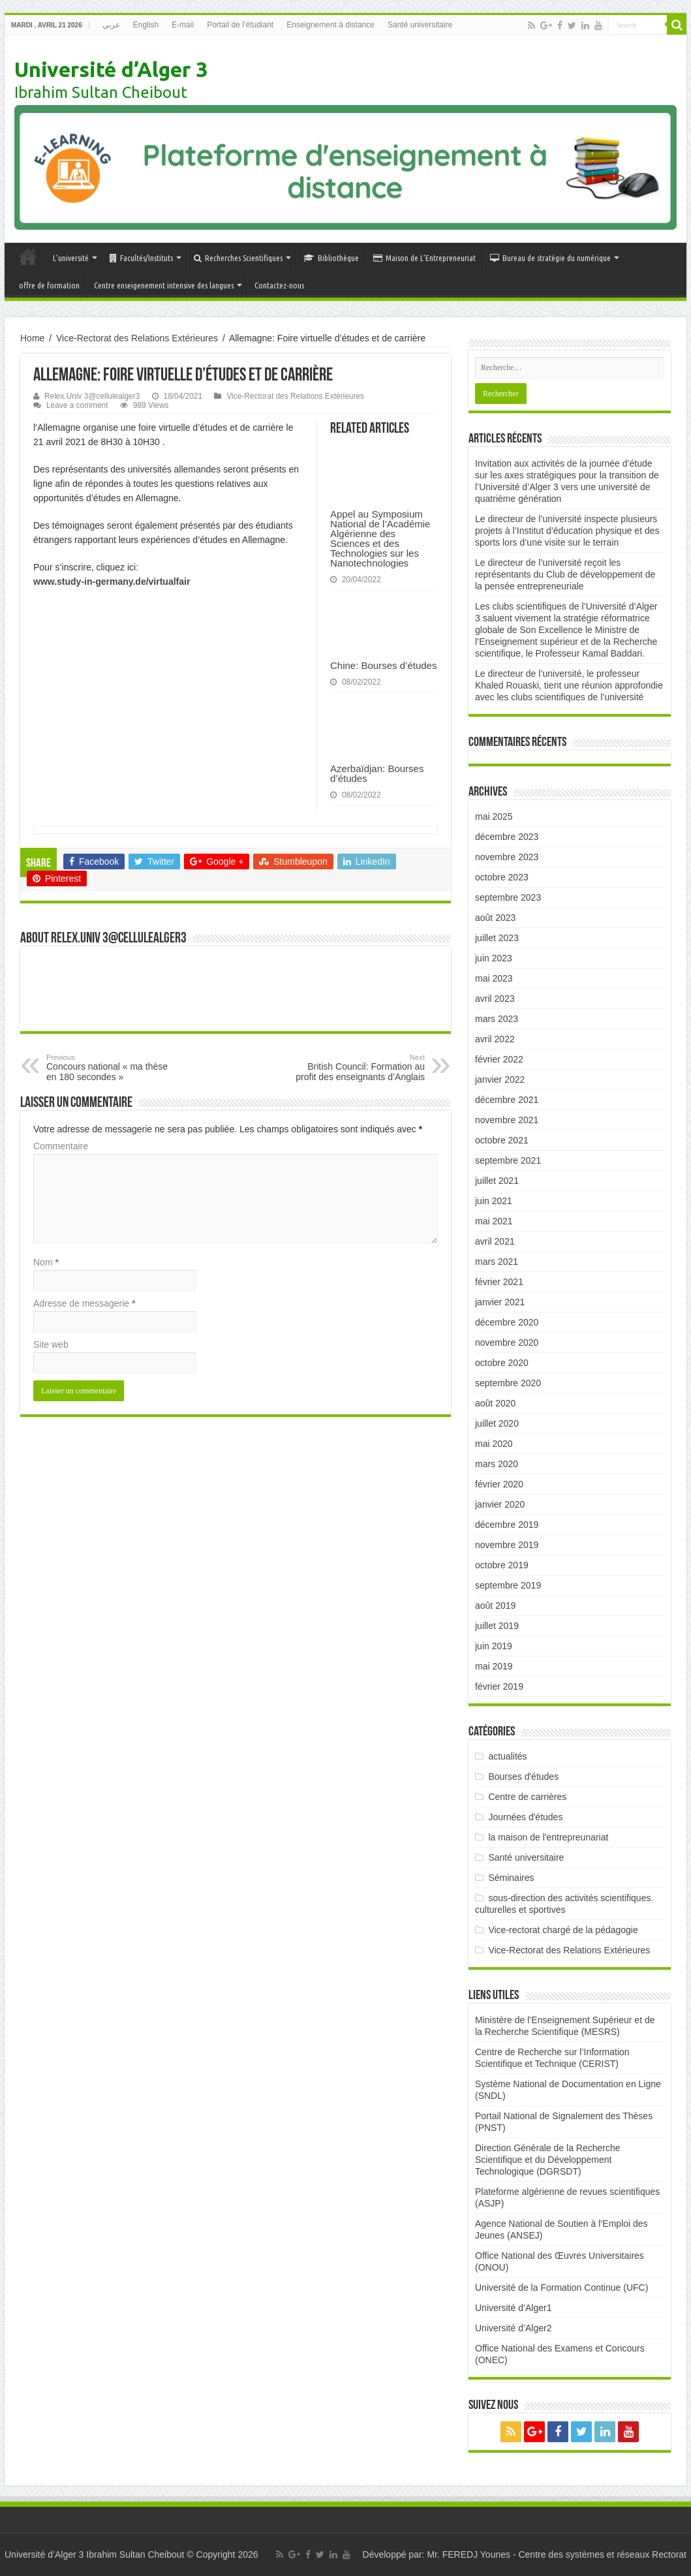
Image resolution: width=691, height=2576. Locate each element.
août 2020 (495, 1403)
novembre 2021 (506, 1120)
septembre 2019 (508, 1585)
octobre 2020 (502, 1363)
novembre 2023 (506, 857)
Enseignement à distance (330, 24)
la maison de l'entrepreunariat (548, 1837)
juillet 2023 (497, 938)
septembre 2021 (508, 1160)
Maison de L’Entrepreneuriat (424, 257)
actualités (507, 1756)
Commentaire (60, 1146)
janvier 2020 (500, 1504)
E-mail (183, 24)
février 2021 (499, 1282)
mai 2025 (494, 816)
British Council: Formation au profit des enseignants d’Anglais (358, 1067)
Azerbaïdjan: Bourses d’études (376, 773)
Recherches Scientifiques (238, 257)
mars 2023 (496, 1019)
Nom (46, 1262)
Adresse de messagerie (84, 1303)
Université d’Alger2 (513, 2328)
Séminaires (511, 1877)
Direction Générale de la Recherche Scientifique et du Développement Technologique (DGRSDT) (548, 2160)
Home (32, 338)
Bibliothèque (331, 257)
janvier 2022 (500, 1079)
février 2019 (499, 1686)
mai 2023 (494, 978)
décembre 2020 (506, 1322)
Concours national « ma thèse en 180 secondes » (113, 1067)
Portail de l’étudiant (240, 24)
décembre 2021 (506, 1099)
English (146, 24)
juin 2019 (493, 1646)
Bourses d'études (523, 1776)
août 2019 (495, 1605)
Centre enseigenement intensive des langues (164, 285)
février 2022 (499, 1059)
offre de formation (49, 285)
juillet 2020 (497, 1423)
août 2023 (495, 917)
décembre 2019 (506, 1524)
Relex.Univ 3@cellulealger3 (92, 396)
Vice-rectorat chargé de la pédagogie (562, 1930)
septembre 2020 (508, 1383)
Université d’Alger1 (513, 2308)
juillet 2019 (497, 1626)
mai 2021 (494, 1221)
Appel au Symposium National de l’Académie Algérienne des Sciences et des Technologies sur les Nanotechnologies (380, 538)
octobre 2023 (502, 877)
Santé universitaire (420, 24)
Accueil (28, 256)
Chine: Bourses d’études (383, 665)
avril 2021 (495, 1241)
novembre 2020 (506, 1342)
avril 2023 (495, 998)
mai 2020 (494, 1443)
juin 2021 (493, 1201)
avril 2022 (495, 1039)
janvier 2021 (500, 1302)
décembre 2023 (506, 836)
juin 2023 (493, 958)
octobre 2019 (502, 1565)
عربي (111, 24)
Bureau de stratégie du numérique (550, 257)
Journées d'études (525, 1817)
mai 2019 (494, 1666)
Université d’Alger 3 (110, 69)
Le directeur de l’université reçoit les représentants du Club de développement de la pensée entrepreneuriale (565, 574)
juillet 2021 (497, 1180)
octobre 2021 (502, 1140)
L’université (71, 257)
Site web (51, 1344)
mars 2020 (496, 1464)
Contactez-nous (279, 285)
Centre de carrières (527, 1797)
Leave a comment (77, 405)
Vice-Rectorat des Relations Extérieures (137, 338)
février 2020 (499, 1484)
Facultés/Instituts (141, 257)
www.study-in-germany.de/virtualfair (111, 581)
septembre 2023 (508, 897)
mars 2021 (496, 1261)
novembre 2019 (506, 1545)
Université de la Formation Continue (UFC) (561, 2287)
